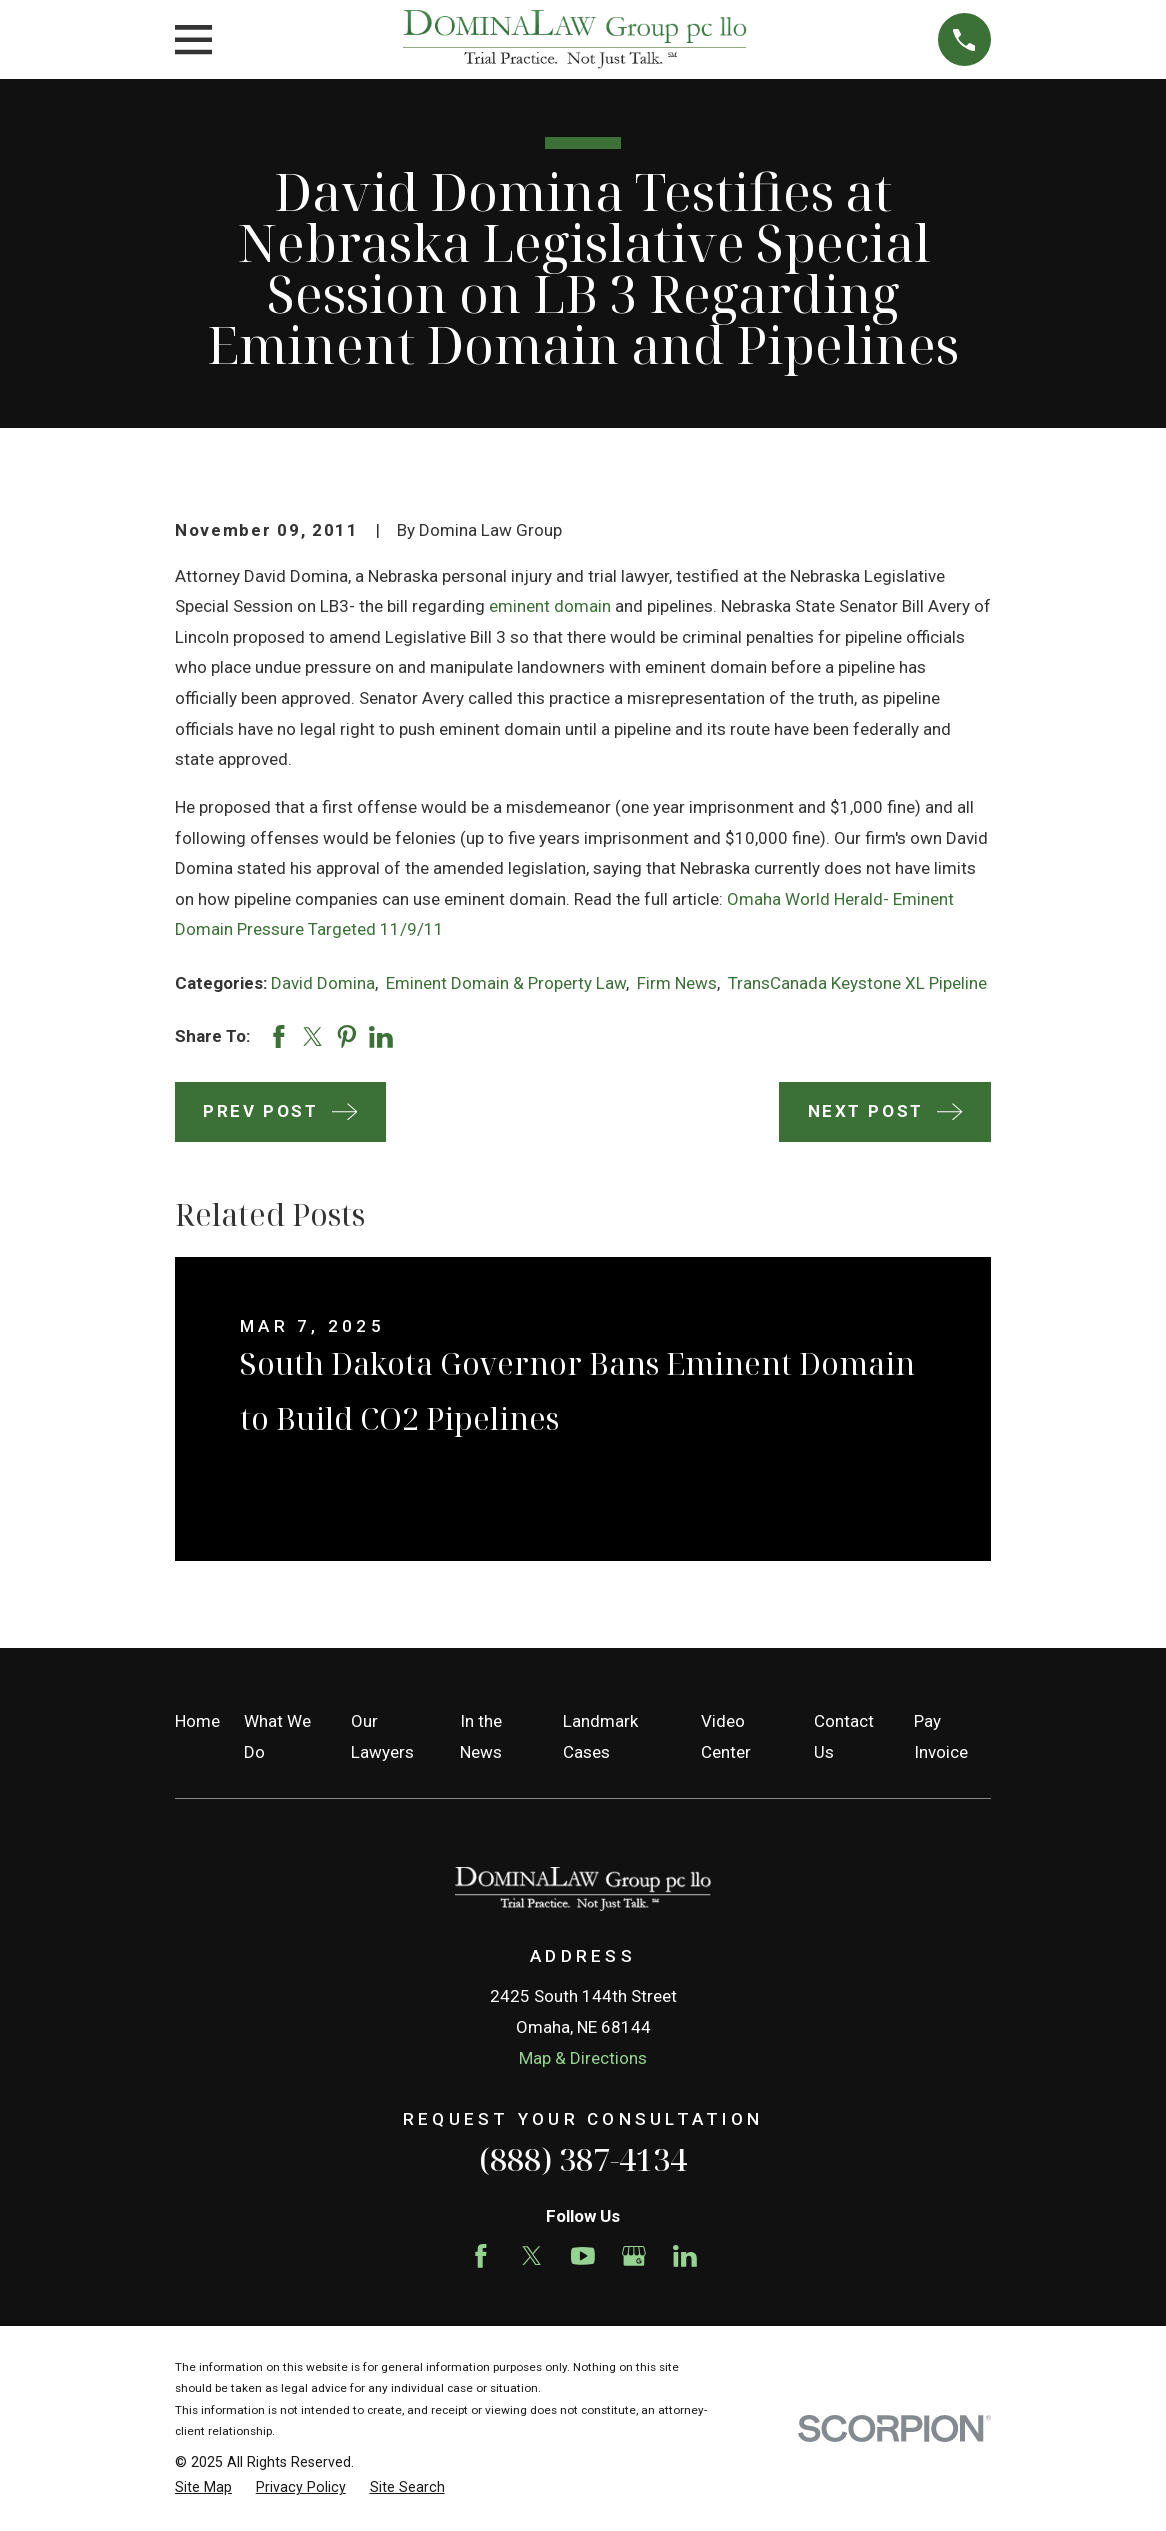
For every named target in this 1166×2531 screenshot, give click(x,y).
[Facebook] (481, 2256)
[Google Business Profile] (634, 2256)
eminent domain (550, 606)
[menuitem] (203, 2488)
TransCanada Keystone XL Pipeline (857, 983)
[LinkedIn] (685, 2256)
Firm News (677, 983)
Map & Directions (583, 2058)
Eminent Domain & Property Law (506, 983)
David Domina (323, 983)
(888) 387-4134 (583, 2159)
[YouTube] (583, 2256)
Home (197, 1721)
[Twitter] (532, 2256)
